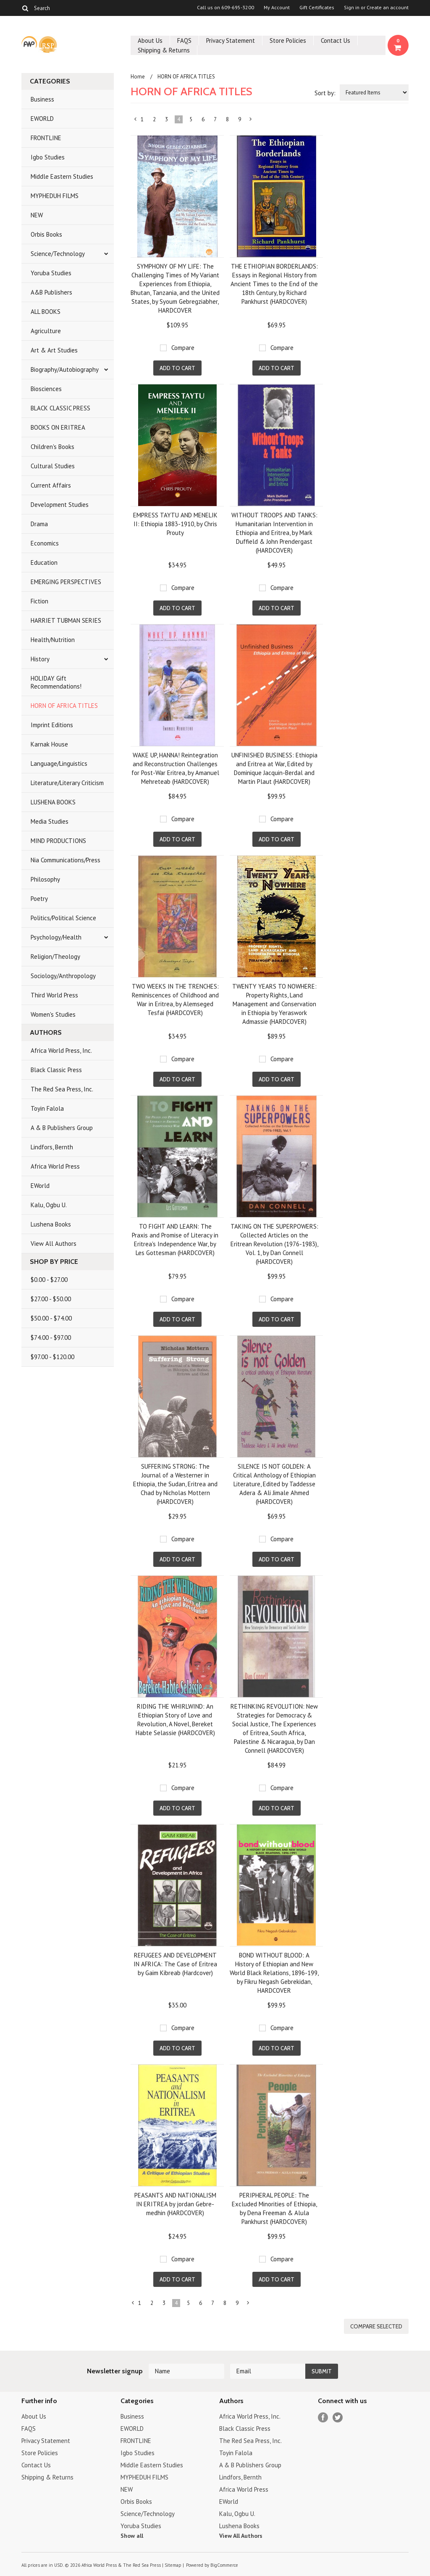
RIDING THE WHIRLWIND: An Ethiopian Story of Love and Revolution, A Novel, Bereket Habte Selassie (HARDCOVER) (175, 1719)
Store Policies (288, 40)
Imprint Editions (52, 725)
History (40, 659)
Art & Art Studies (54, 350)
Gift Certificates (316, 7)
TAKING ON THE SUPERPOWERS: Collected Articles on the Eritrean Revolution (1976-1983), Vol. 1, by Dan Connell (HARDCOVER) (274, 1244)
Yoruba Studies (51, 273)
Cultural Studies (53, 466)
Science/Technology (58, 254)
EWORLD (42, 119)
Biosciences (46, 389)
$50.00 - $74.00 (51, 1318)
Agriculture (46, 331)
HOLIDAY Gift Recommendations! (56, 682)
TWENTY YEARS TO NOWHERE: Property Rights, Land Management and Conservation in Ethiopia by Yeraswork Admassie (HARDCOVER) (274, 1004)
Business (42, 99)
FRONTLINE (46, 138)
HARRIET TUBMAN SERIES (66, 620)
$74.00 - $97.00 (51, 1338)
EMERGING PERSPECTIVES (66, 582)
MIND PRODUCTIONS (58, 841)
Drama (39, 524)
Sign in (351, 7)
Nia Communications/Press (65, 860)
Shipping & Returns (164, 50)
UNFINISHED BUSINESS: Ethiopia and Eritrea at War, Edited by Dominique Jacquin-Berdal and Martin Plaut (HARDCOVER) (274, 768)
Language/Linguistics (59, 763)
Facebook (323, 2417)
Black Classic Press (56, 1070)
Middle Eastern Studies (62, 176)
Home (138, 76)
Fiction (39, 601)
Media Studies (49, 821)
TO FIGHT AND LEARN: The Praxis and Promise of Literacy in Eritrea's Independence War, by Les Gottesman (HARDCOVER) (175, 1239)
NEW (37, 215)
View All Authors (53, 1244)
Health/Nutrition (53, 640)
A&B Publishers (51, 292)
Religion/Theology (55, 956)
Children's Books (52, 447)
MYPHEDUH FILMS (55, 196)
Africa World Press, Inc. (61, 1050)
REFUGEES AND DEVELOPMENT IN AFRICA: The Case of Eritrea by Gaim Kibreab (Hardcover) (175, 1964)
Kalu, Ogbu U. (49, 1205)
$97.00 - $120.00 (52, 1357)
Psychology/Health (56, 937)
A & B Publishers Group (62, 1128)
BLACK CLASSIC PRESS (60, 408)
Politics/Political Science (63, 918)
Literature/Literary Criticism (67, 783)
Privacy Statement (230, 40)
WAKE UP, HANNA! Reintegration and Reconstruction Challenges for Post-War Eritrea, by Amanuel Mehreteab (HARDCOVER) (175, 768)
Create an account (388, 7)
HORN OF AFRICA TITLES (64, 706)
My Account (277, 7)
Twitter (338, 2417)
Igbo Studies (48, 157)
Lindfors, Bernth (52, 1147)
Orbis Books (46, 234)
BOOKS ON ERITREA (58, 427)
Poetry (39, 899)
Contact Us (335, 40)
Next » (251, 121)
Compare (182, 348)
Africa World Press (55, 1166)
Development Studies (60, 505)
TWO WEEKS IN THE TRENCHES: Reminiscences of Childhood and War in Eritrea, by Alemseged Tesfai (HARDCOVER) (175, 999)
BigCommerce (224, 2565)
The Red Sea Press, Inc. (62, 1089)
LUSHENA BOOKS (53, 802)
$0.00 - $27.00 (49, 1280)
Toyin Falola (47, 1108)
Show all (132, 2535)
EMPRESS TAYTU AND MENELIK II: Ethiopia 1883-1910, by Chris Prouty (175, 524)
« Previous (135, 121)
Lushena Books (51, 1224)
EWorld (40, 1186)
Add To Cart (177, 368)
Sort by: (325, 93)
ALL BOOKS (45, 312)
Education (44, 562)
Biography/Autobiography (65, 369)
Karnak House (49, 744)
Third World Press (54, 995)
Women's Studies (53, 1014)
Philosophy (45, 879)
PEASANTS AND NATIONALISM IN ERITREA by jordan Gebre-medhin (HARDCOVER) (175, 2204)
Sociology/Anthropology (63, 976)
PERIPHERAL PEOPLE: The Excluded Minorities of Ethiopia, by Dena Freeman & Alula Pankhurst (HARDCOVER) (274, 2208)
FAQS (184, 40)
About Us (150, 40)
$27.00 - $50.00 (51, 1299)
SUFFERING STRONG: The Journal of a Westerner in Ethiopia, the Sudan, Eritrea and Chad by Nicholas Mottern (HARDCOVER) (175, 1484)
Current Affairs (51, 485)
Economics (45, 543)
